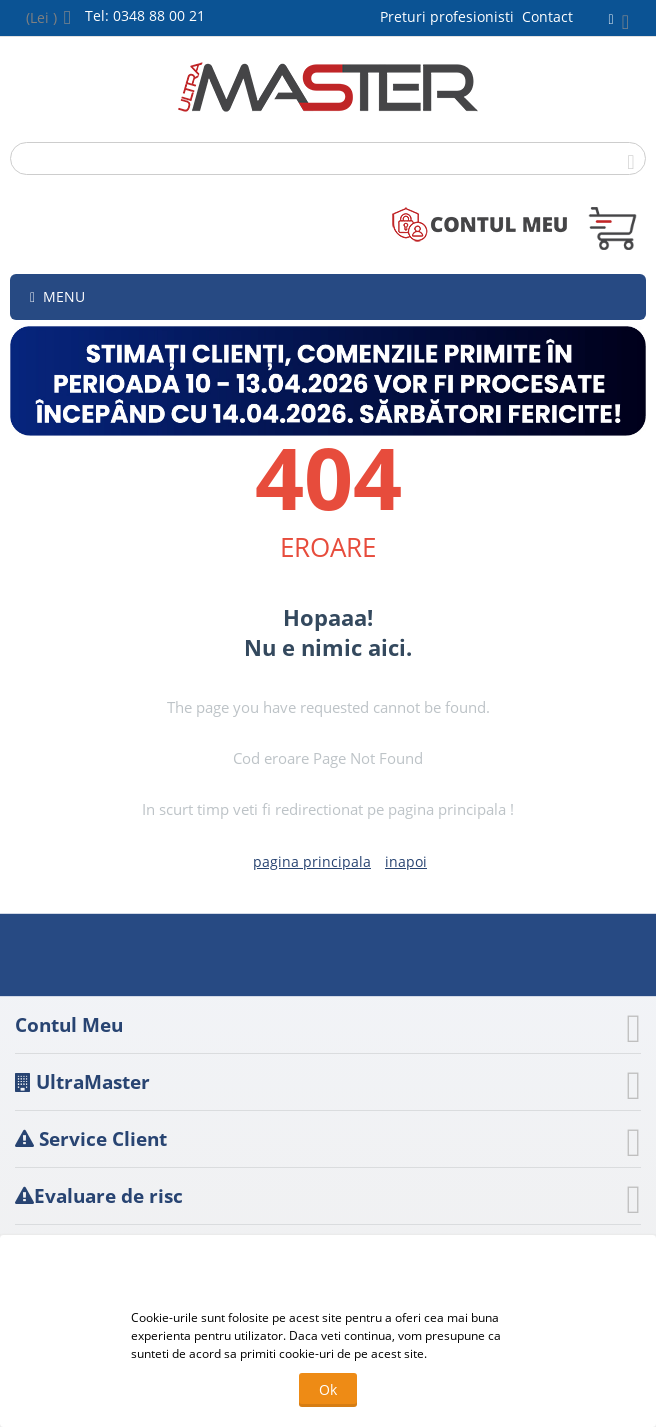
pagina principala (312, 861)
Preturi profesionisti (451, 16)
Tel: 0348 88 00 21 (145, 15)
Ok (328, 1389)
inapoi (406, 861)
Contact (547, 16)
